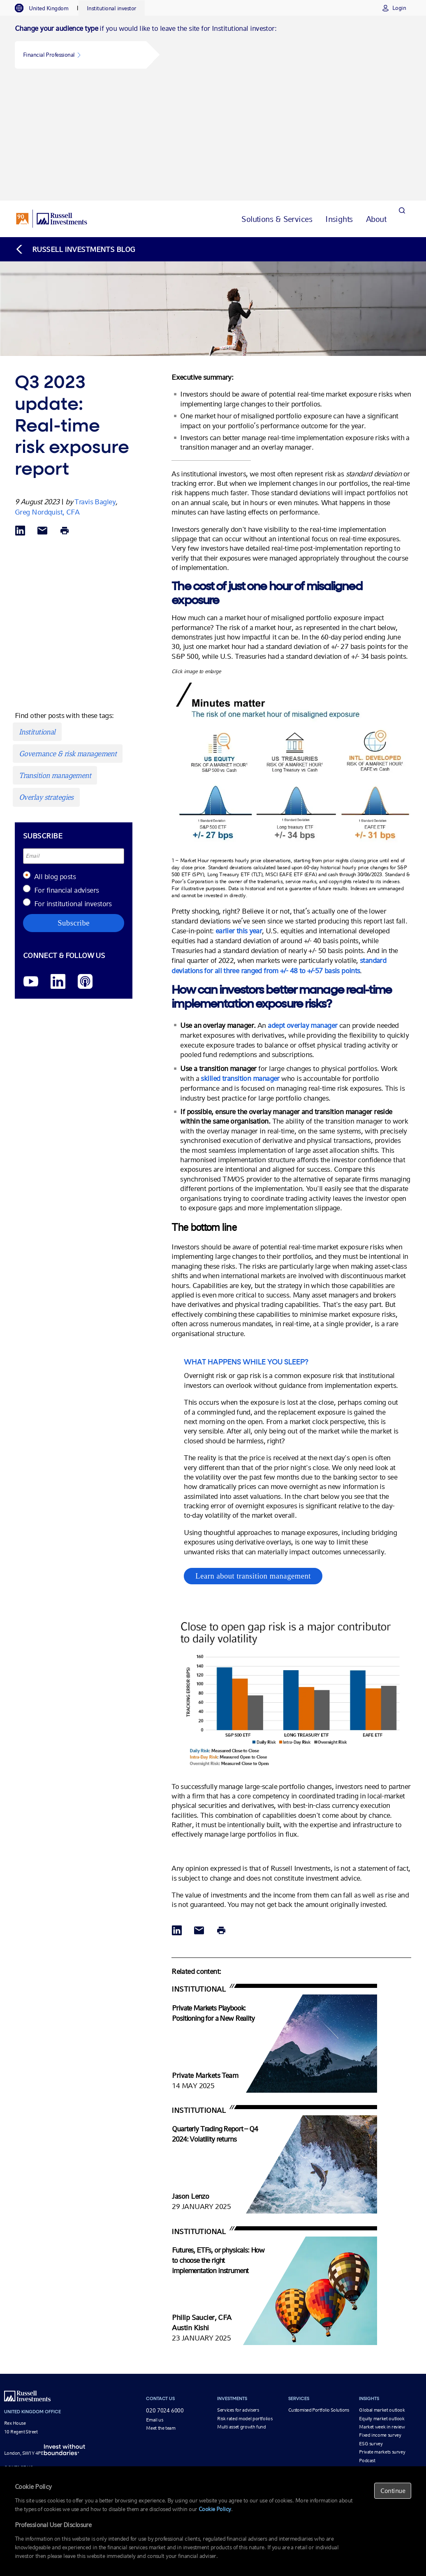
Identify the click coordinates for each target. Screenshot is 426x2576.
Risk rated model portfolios (244, 2298)
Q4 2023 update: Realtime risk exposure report (234, 2464)
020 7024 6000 (164, 2290)
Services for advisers (238, 2290)
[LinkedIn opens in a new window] (58, 862)
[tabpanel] (213, 48)
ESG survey (370, 2324)
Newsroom (157, 2414)
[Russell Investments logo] (51, 99)
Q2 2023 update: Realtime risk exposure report (123, 2464)
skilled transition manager (240, 958)
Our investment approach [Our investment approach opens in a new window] (172, 2381)
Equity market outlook (381, 2298)
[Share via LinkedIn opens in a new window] (20, 411)
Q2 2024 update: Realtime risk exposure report (345, 2464)
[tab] (45, 8)
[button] (80, 55)
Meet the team (160, 2308)
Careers (154, 2423)
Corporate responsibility (170, 2406)
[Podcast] (85, 862)
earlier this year (238, 811)
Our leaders (158, 2398)
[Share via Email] (42, 411)
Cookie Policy (215, 2509)
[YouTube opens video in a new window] (30, 862)
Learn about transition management (253, 1456)
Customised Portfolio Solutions (318, 2290)
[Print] (64, 411)
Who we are (158, 2389)
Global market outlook (382, 2290)
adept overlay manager (302, 905)
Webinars (368, 2349)
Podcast (367, 2340)
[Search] (401, 99)
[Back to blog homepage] (75, 129)
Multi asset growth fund (241, 2307)
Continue (392, 2491)
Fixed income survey (380, 2315)
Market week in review (382, 2307)
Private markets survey (382, 2332)
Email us (154, 2300)
